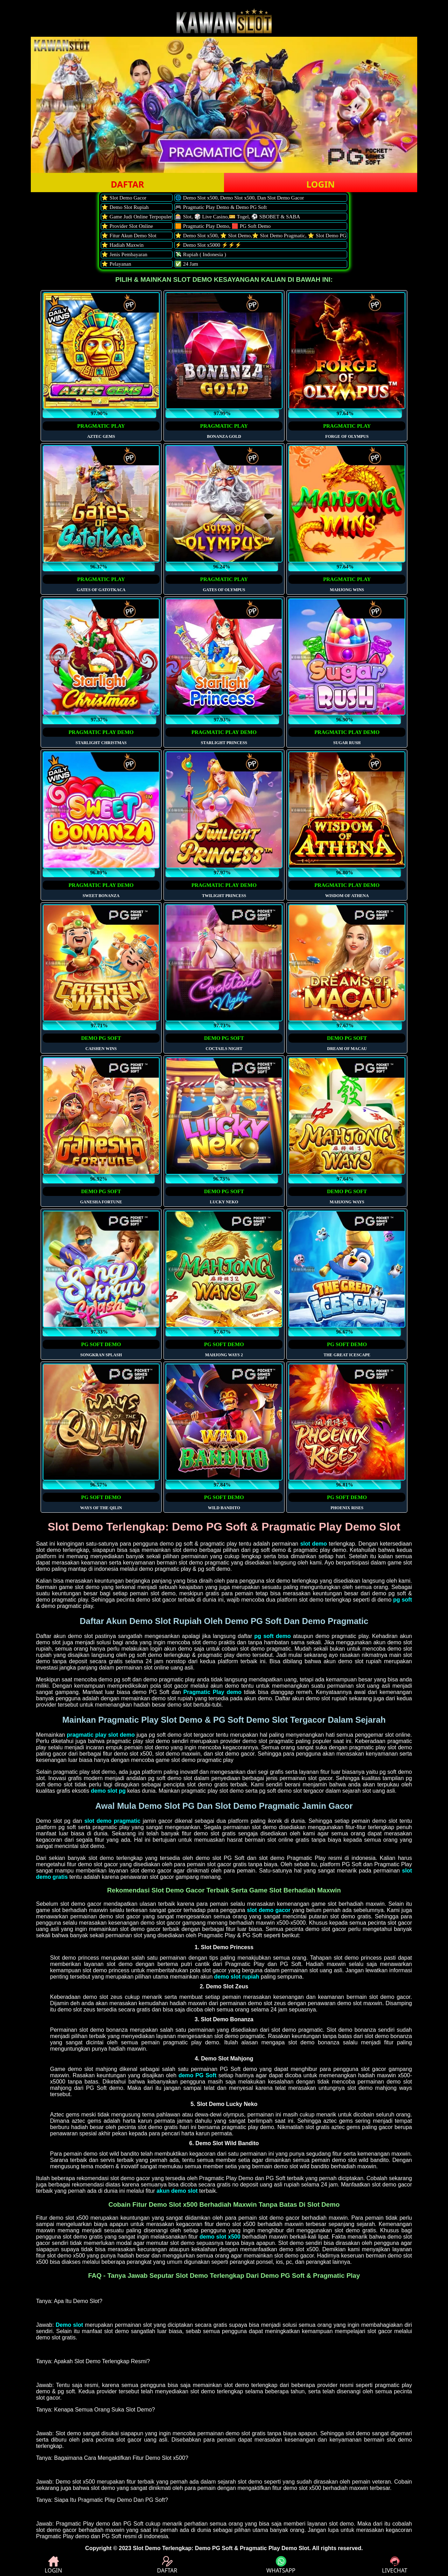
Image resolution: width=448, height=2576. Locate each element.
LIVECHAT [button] (394, 2565)
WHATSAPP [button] (280, 2565)
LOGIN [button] (320, 184)
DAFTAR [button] (127, 184)
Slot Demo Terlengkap (162, 2548)
